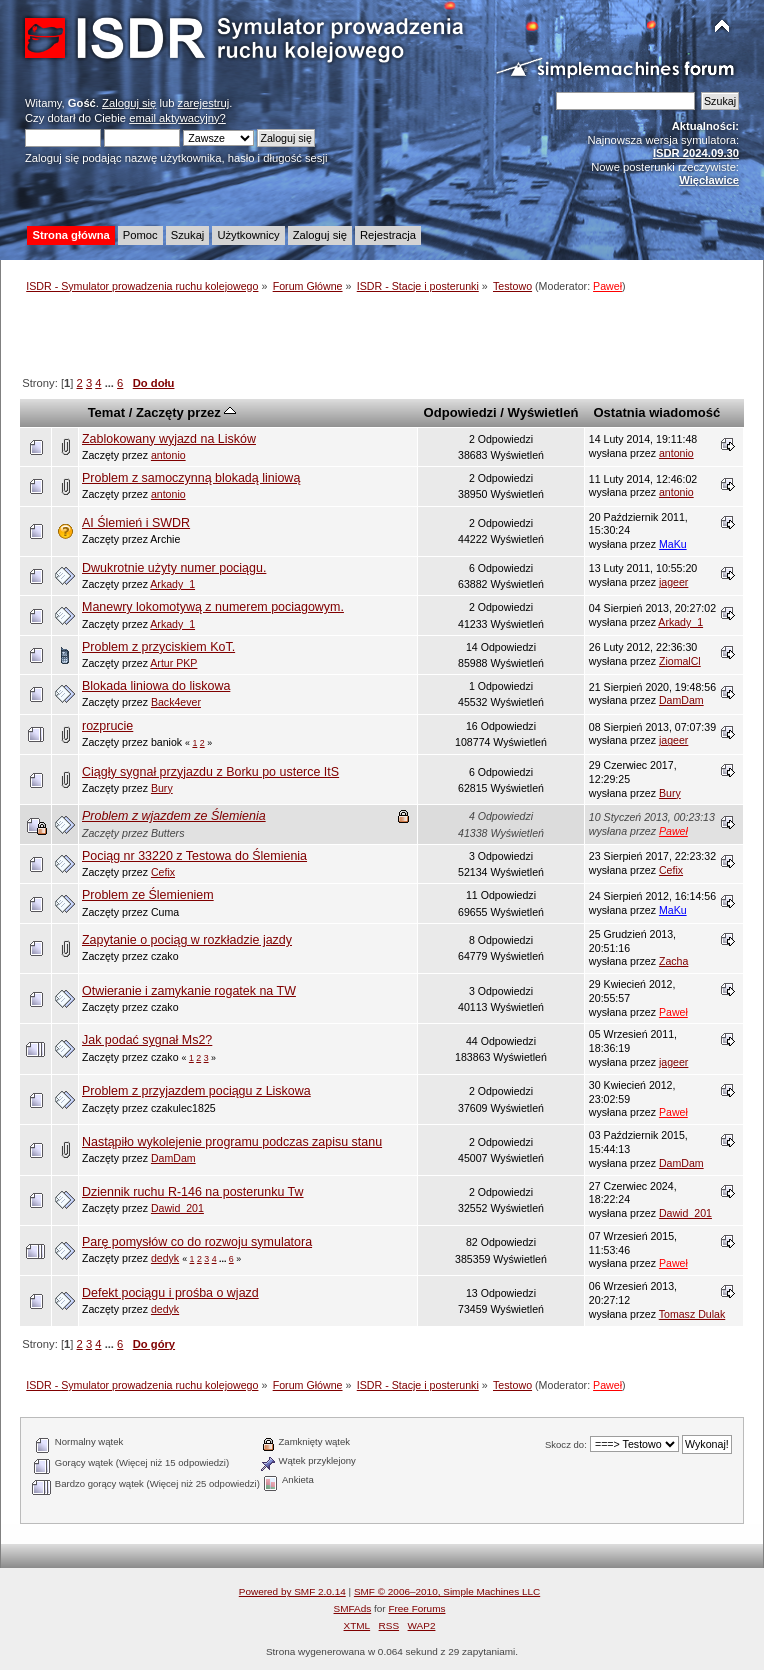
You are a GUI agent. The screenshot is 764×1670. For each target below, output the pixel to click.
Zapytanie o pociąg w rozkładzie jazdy (187, 940)
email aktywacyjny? (177, 118)
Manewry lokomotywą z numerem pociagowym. (213, 607)
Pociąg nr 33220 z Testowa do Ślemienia (194, 856)
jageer (673, 582)
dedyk (165, 1258)
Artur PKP (173, 663)
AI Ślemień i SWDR (136, 523)
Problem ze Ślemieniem (148, 895)
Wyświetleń (543, 412)
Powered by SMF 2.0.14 (292, 1591)
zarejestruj (204, 103)
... (111, 383)
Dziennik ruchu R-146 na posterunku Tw (193, 1192)
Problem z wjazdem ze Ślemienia (174, 816)
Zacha (673, 961)
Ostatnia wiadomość (656, 412)
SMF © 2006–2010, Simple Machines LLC (447, 1591)
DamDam (681, 700)
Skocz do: (566, 1444)
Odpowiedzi (460, 412)
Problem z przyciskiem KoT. (158, 647)
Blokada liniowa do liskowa (156, 686)
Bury (162, 788)
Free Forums (416, 1608)
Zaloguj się (129, 103)
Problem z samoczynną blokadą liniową (191, 478)
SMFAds (353, 1608)
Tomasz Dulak (692, 1314)
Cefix (163, 872)
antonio (168, 455)
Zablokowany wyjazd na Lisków (169, 439)
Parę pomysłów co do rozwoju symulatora (197, 1242)
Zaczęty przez (186, 412)
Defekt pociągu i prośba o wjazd (170, 1293)
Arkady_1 (172, 584)
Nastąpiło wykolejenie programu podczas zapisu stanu (232, 1142)
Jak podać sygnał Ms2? (147, 1040)
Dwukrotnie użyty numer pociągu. (174, 568)
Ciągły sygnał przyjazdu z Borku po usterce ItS (210, 772)
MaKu (673, 544)
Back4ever (176, 702)
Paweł (607, 286)
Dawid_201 (177, 1208)
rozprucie (107, 726)
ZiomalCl (680, 661)
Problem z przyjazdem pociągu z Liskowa (196, 1091)
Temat (106, 412)
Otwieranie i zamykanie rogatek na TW (189, 991)
